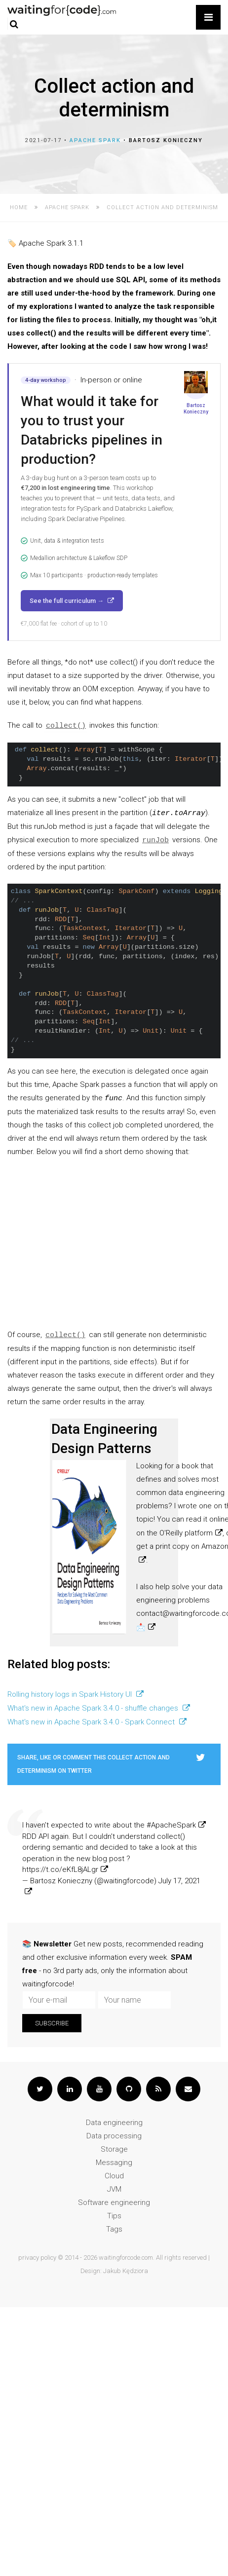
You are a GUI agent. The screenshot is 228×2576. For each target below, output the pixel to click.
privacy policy (37, 2257)
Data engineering (114, 2122)
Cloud (114, 2175)
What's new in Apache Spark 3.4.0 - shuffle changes (93, 1708)
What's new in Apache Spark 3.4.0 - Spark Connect (92, 1721)
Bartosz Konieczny (166, 140)
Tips (114, 2215)
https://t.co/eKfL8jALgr (60, 1869)
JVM (114, 2189)
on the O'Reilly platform (174, 1533)
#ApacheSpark (171, 1825)
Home (19, 207)
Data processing (114, 2135)
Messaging (114, 2162)
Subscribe (52, 2023)
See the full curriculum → (67, 600)
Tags (114, 2229)
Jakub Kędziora (125, 2271)
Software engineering (114, 2202)
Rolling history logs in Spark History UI (70, 1694)
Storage (114, 2149)
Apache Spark (95, 140)
